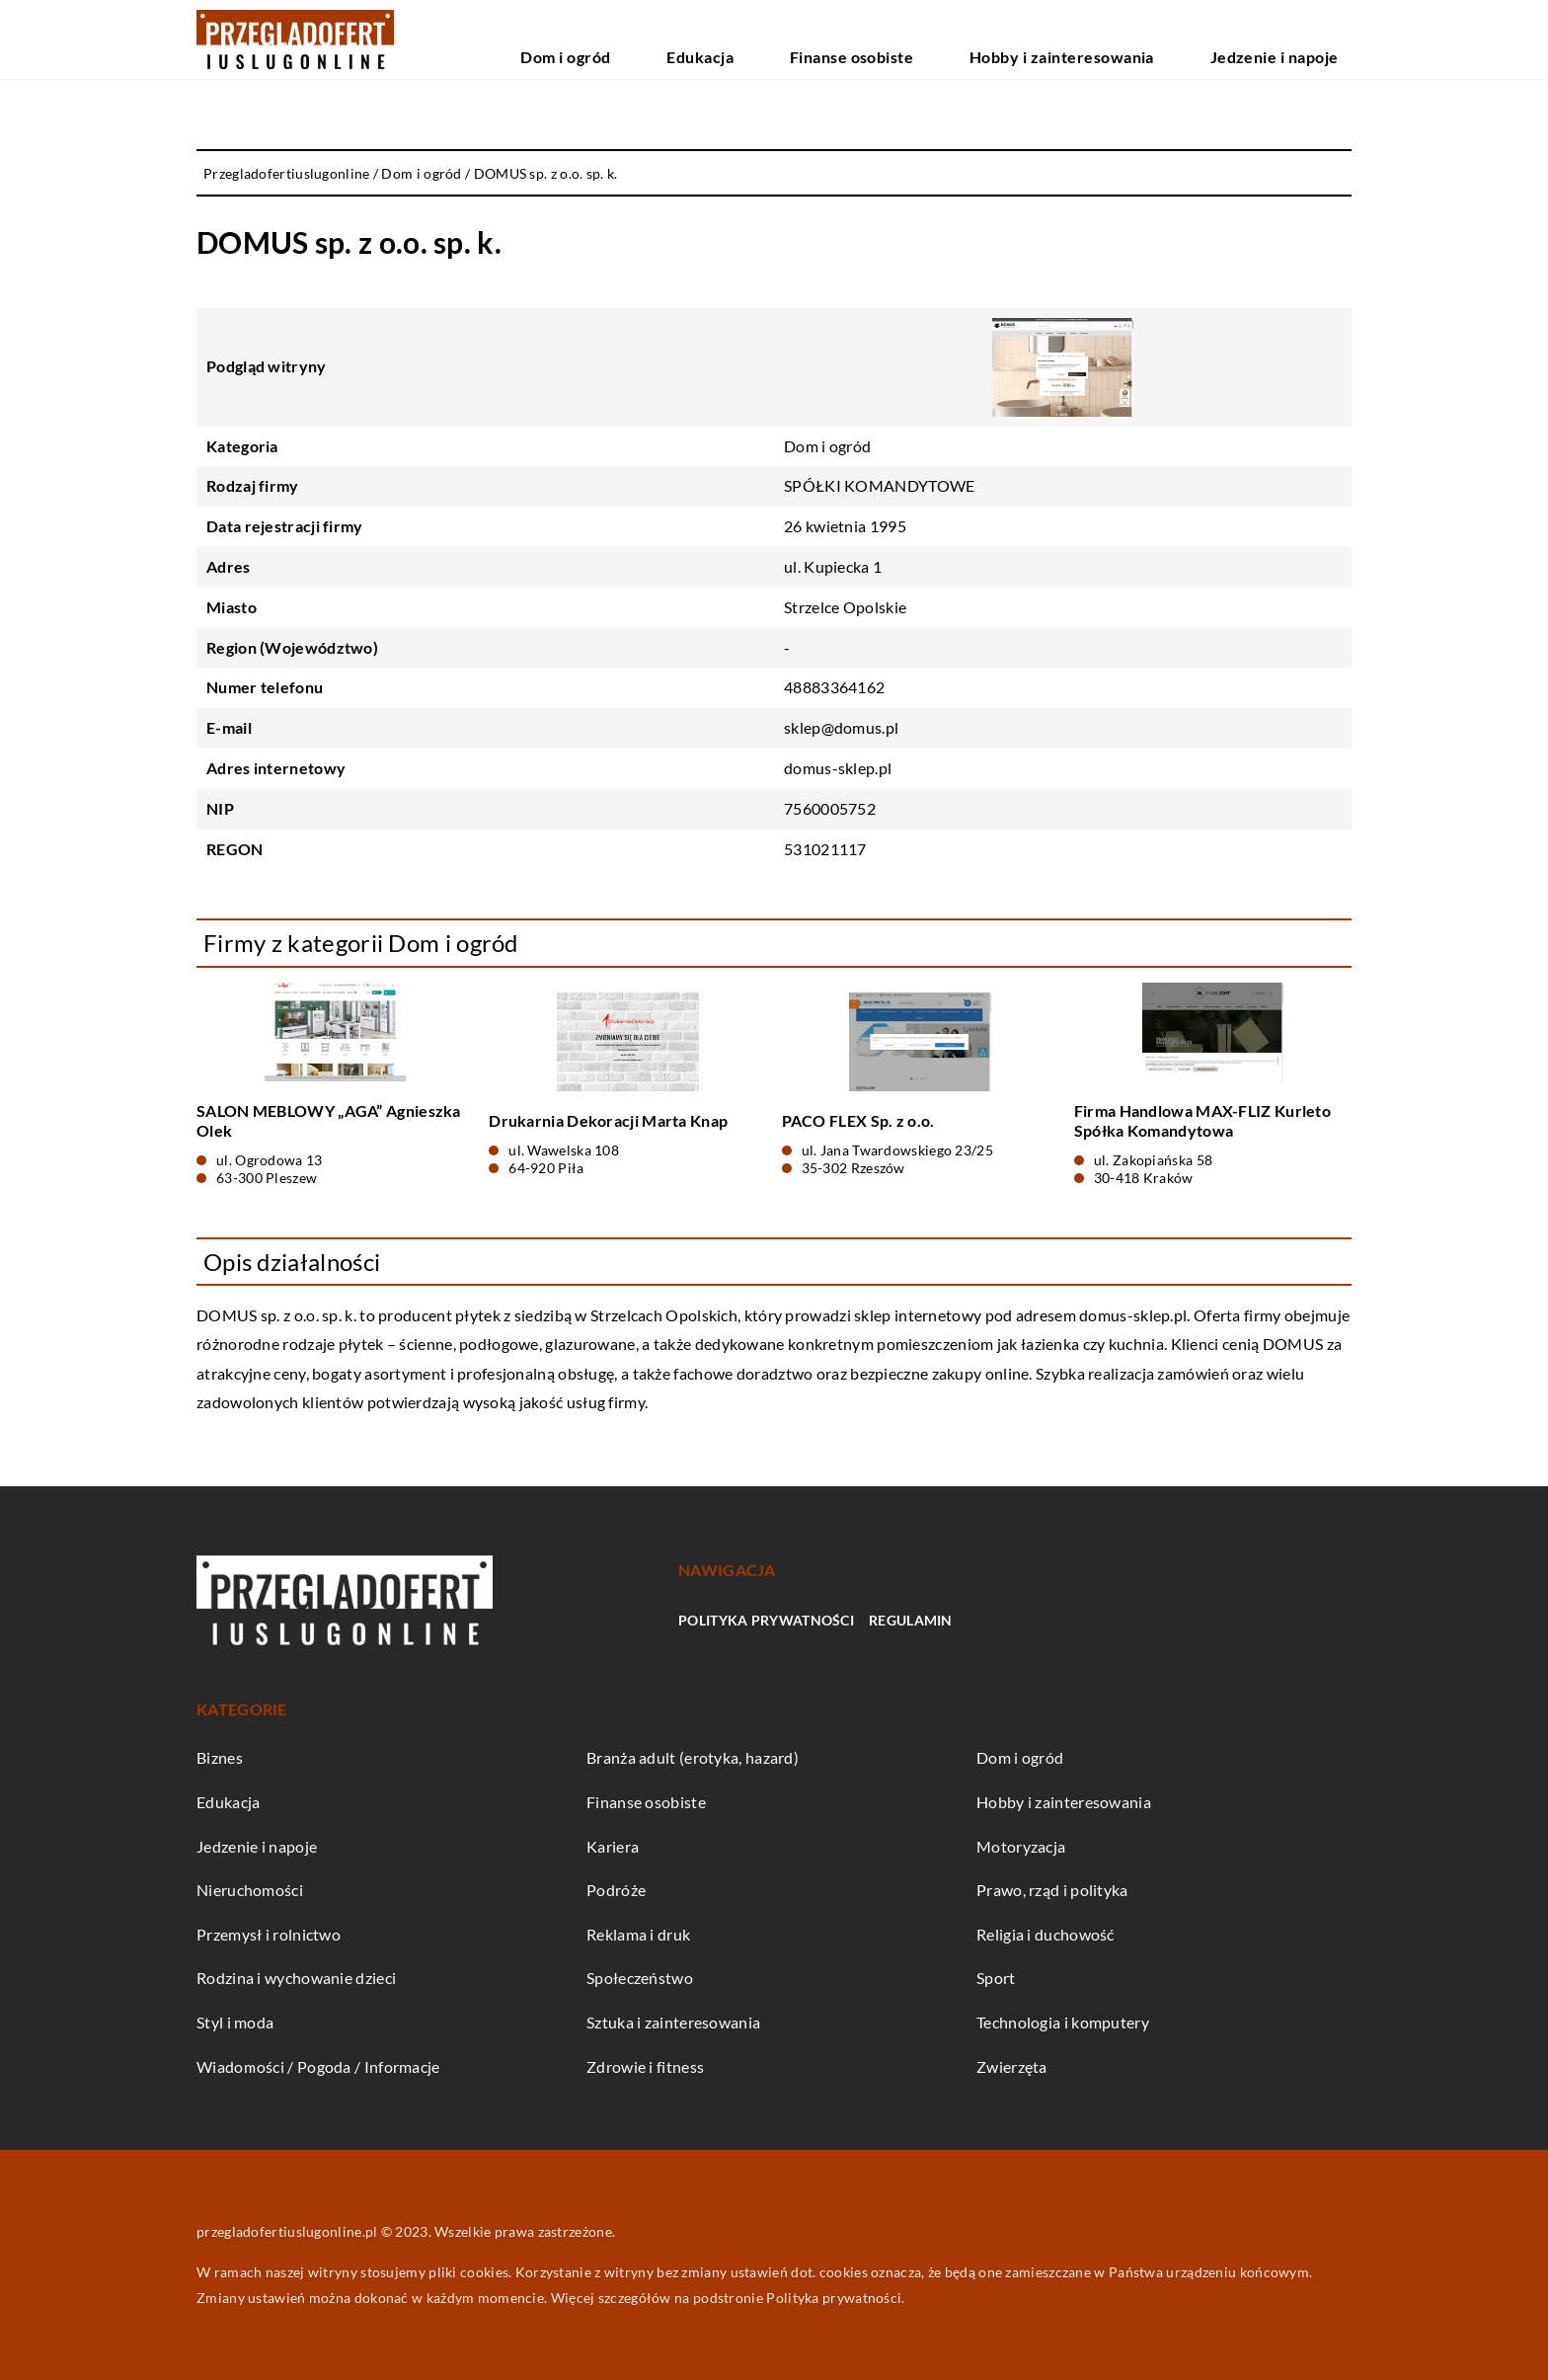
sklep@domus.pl (841, 727)
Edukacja (858, 39)
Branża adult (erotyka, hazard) (692, 1757)
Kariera (612, 1846)
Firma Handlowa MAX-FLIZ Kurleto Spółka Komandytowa (1202, 1121)
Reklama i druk (638, 1934)
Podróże (616, 1889)
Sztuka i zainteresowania (673, 2022)
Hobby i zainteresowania (1132, 39)
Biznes (219, 1757)
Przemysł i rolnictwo (268, 1934)
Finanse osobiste (970, 39)
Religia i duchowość (1045, 1934)
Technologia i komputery (1062, 2022)
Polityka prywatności (766, 1620)
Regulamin (911, 1620)
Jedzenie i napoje (1297, 39)
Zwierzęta (1011, 2066)
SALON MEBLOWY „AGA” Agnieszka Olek (328, 1121)
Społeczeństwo (639, 1977)
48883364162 (834, 686)
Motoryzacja (1020, 1846)
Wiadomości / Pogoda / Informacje (318, 2066)
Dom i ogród (759, 39)
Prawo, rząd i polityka (1052, 1889)
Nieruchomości (249, 1889)
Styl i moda (234, 2022)
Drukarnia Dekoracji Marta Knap (608, 1120)
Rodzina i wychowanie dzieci (296, 1977)
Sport (996, 1977)
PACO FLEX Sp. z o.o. (858, 1120)
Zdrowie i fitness (645, 2066)
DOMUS (227, 1315)
